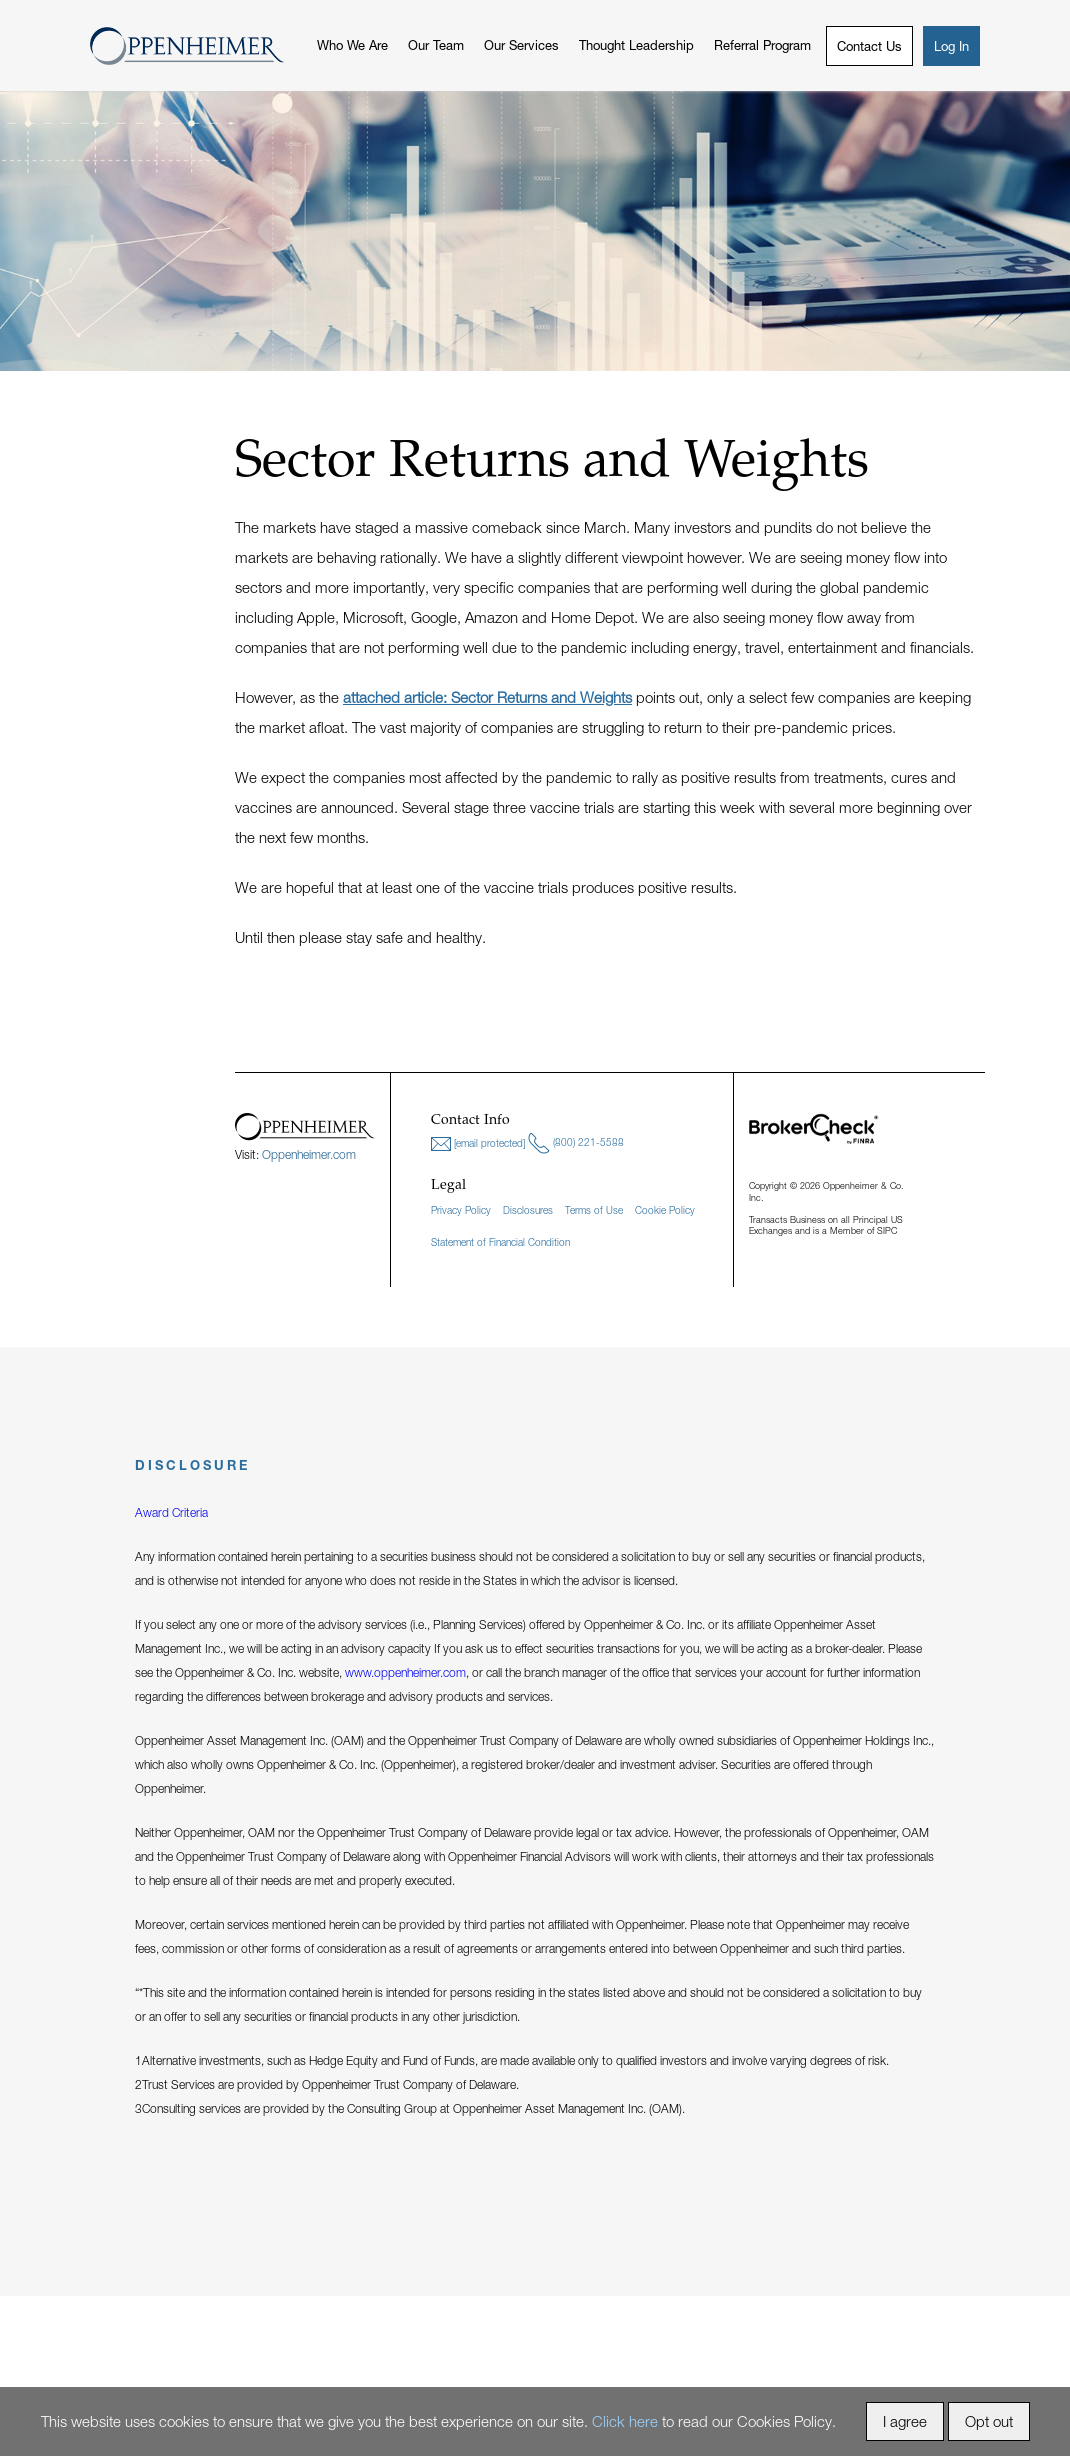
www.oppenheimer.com (405, 1672)
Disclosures (528, 1210)
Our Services (521, 45)
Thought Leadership (636, 45)
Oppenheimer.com (309, 1154)
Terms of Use (594, 1210)
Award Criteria (171, 1512)
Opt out (989, 2421)
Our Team (436, 45)
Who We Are (352, 45)
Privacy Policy (461, 1210)
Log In (951, 46)
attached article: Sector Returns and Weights (487, 697)
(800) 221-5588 (576, 1143)
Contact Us (869, 46)
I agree (905, 2421)
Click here (625, 2421)
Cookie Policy (665, 1210)
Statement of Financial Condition (500, 1242)
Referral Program (762, 45)
